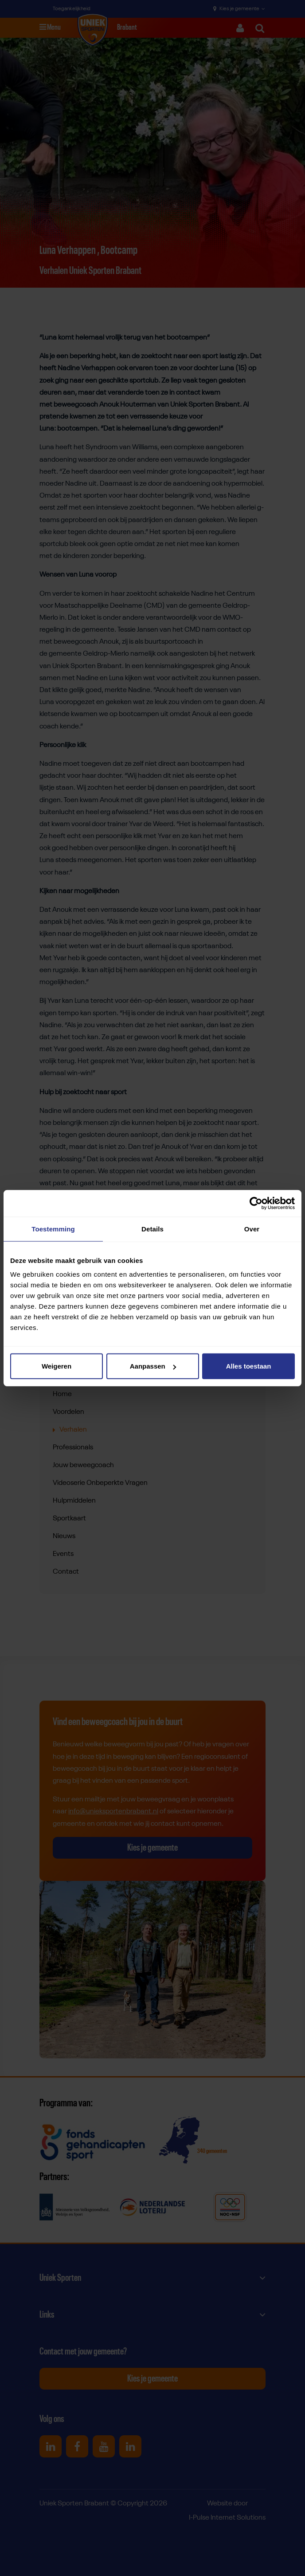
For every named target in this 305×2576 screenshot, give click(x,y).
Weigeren (56, 1366)
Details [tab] (152, 1228)
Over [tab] (252, 1228)
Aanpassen (153, 1366)
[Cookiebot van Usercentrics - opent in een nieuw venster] (256, 1203)
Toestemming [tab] (53, 1228)
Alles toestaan (248, 1366)
